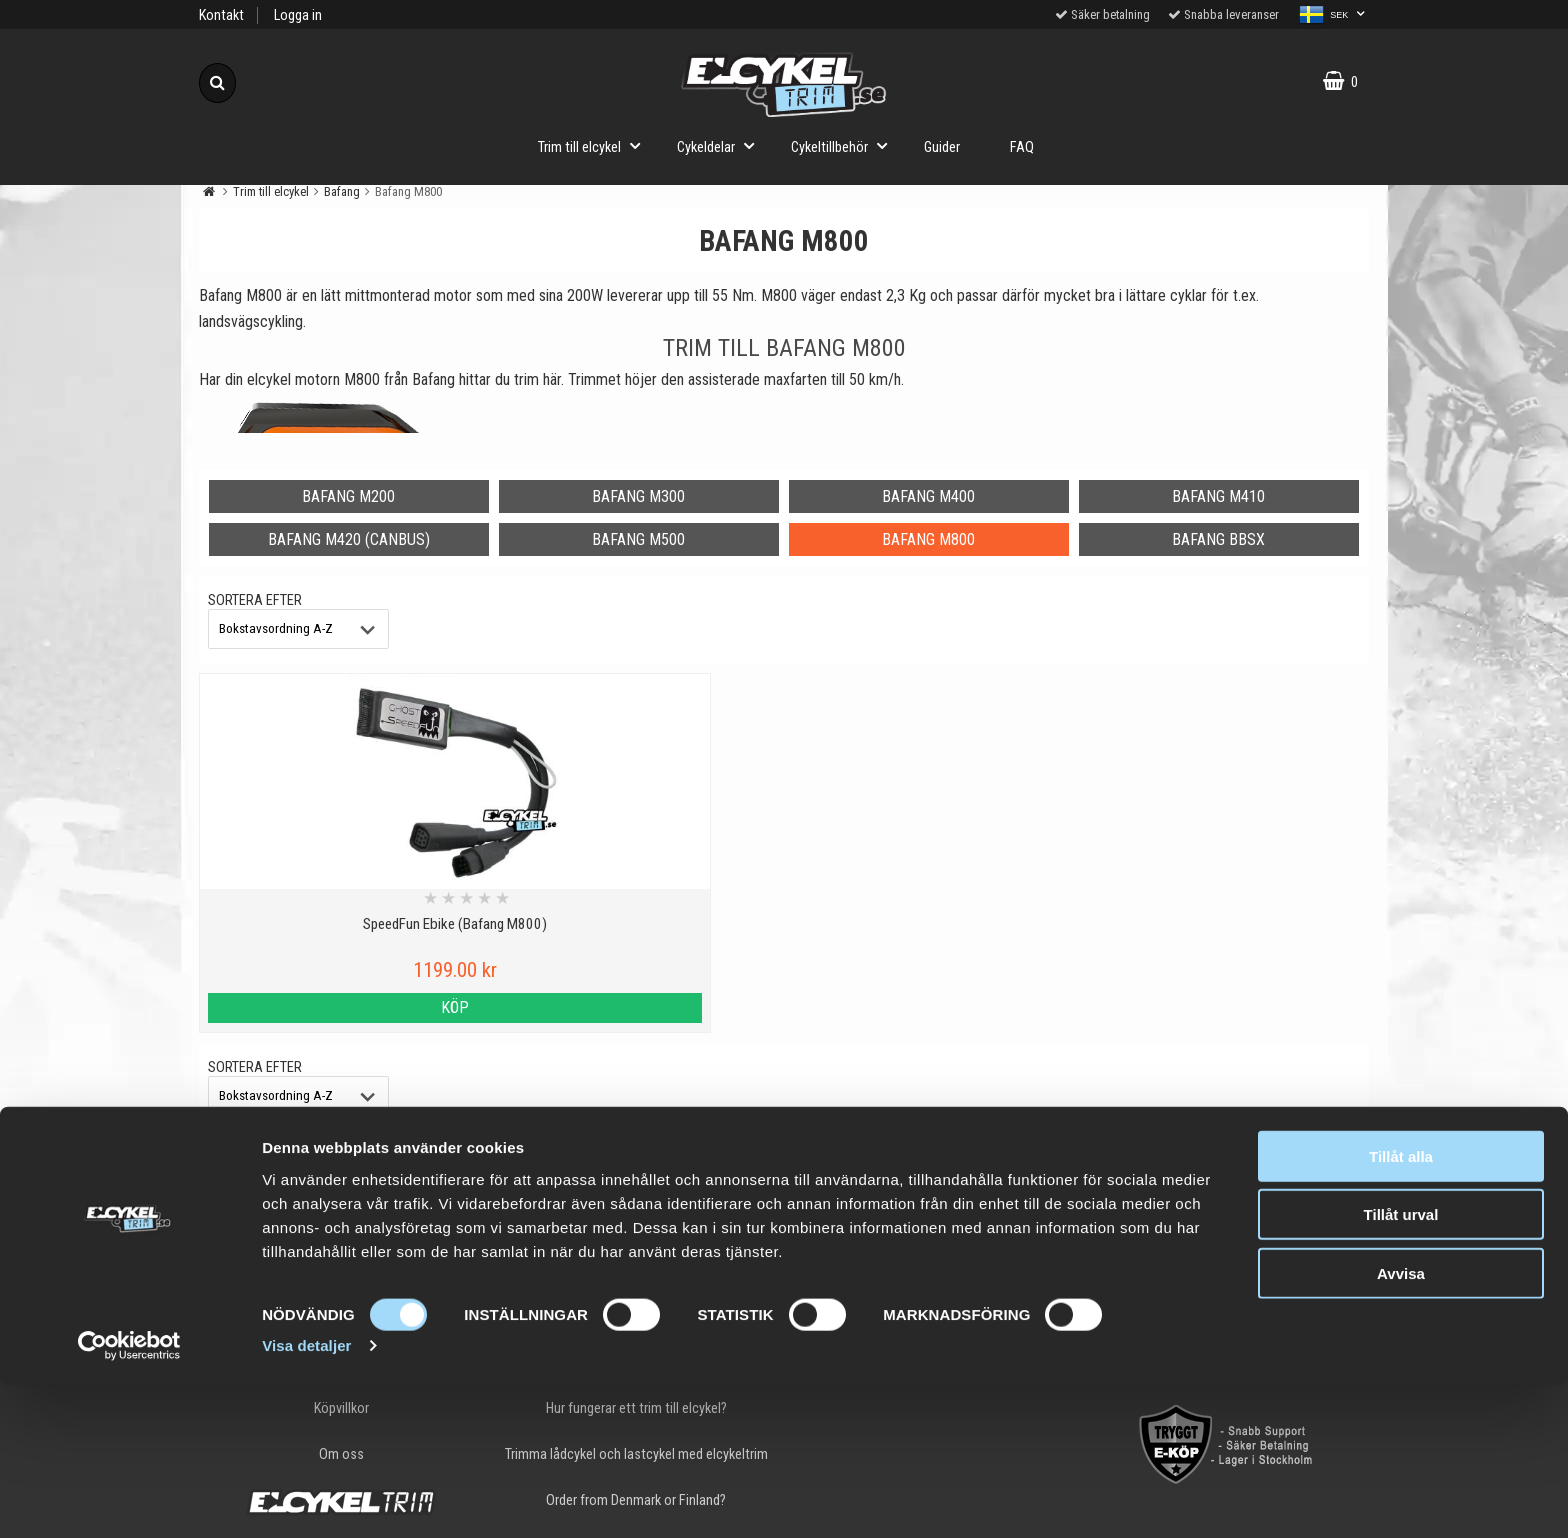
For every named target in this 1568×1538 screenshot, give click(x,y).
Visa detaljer (306, 1498)
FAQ (1022, 147)
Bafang (342, 191)
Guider (942, 147)
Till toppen (784, 1189)
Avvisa (1401, 1425)
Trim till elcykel (595, 145)
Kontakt (221, 15)
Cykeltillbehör (845, 145)
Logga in (298, 15)
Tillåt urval (1401, 1367)
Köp (341, 1007)
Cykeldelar (721, 145)
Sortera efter (255, 600)
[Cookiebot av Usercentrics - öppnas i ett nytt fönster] (129, 1499)
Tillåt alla (1401, 1308)
